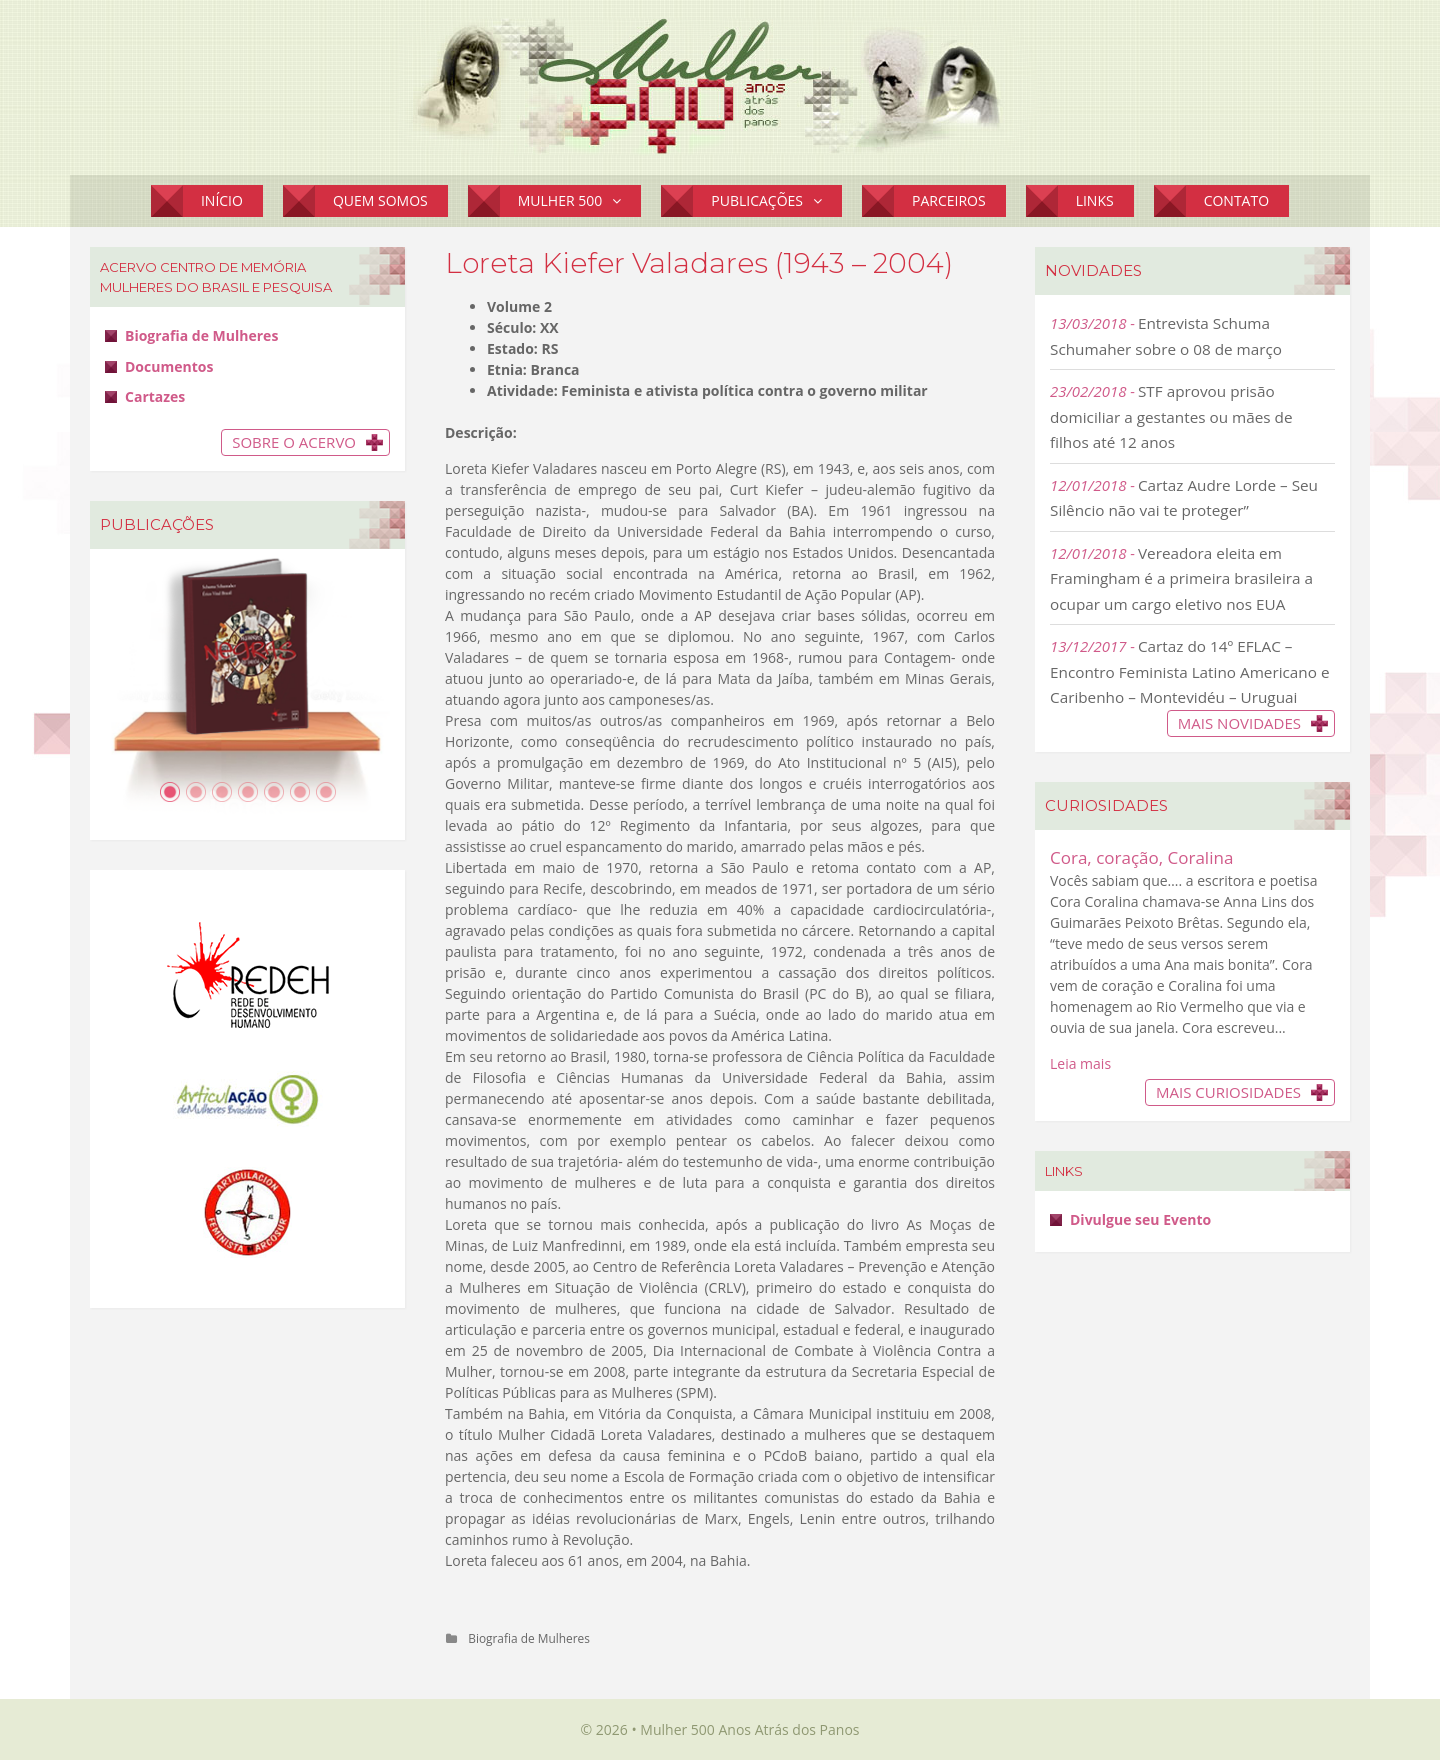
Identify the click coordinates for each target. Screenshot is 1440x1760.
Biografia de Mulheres (529, 1638)
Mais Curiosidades (1228, 1092)
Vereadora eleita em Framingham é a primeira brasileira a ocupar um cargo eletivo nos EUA (1181, 578)
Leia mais (1080, 1063)
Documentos (169, 366)
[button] (621, 201)
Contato (1236, 200)
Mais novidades (1239, 723)
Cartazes (155, 396)
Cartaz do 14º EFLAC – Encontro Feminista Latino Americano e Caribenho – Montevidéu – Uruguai (1190, 671)
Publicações (776, 201)
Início (222, 200)
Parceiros (949, 200)
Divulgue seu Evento (1140, 1219)
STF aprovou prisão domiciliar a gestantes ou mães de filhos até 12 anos (1171, 416)
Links (1095, 200)
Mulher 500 (580, 201)
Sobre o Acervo (294, 442)
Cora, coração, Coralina (1141, 857)
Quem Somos (380, 200)
